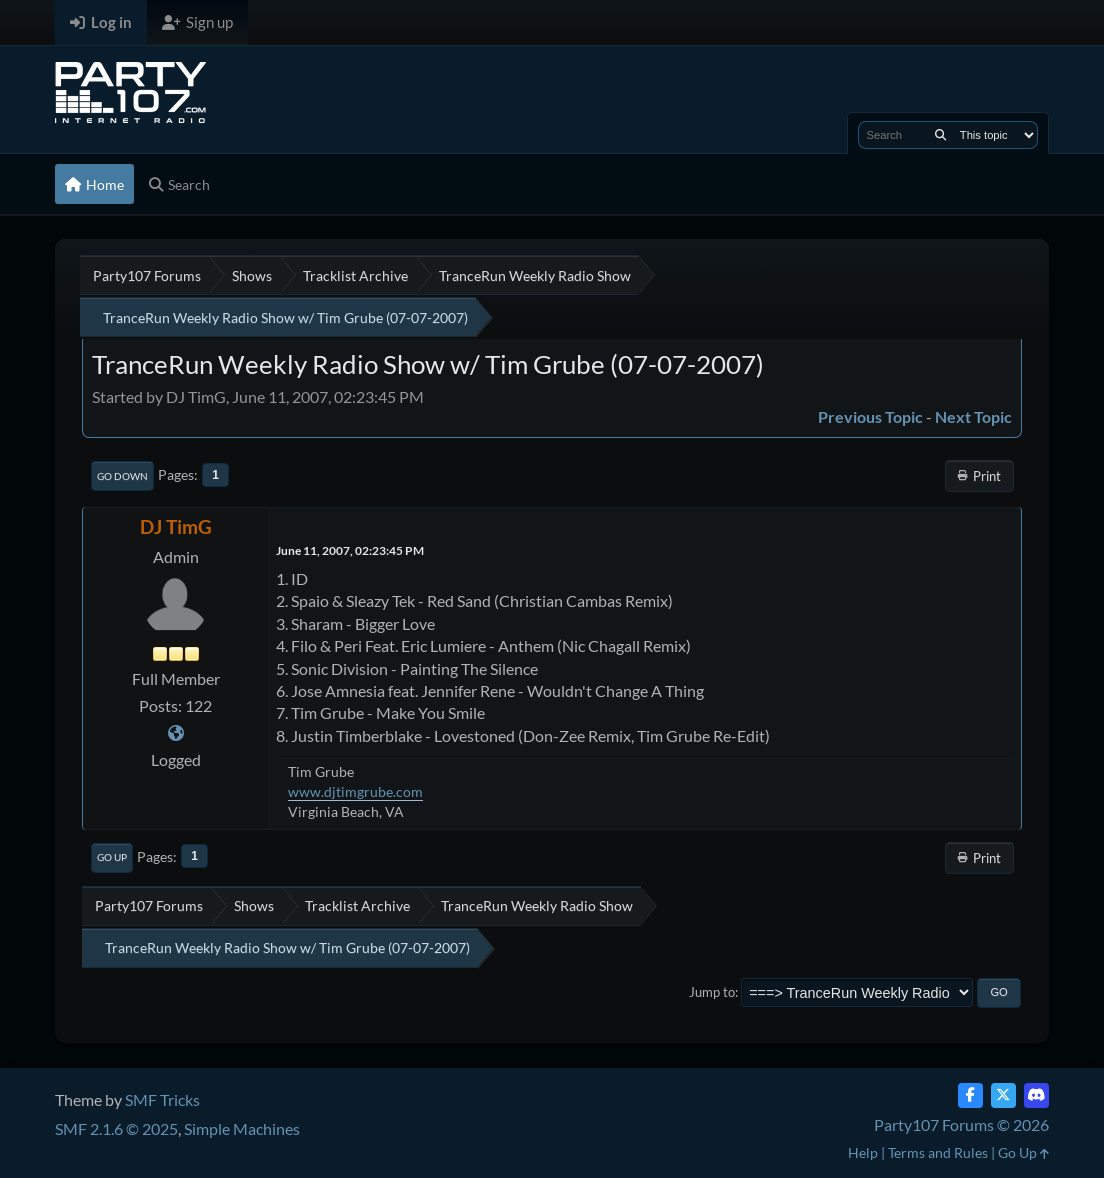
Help (863, 1152)
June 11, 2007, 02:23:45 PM (350, 550)
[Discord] (1036, 1095)
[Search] (940, 135)
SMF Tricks (162, 1099)
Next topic (973, 416)
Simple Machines (242, 1128)
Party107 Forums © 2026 (961, 1124)
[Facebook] (970, 1095)
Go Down (122, 476)
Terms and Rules (938, 1152)
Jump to (712, 992)
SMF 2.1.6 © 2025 (116, 1128)
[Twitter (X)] (1003, 1095)
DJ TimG (176, 526)
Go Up (112, 857)
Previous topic (870, 416)
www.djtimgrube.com (355, 791)
